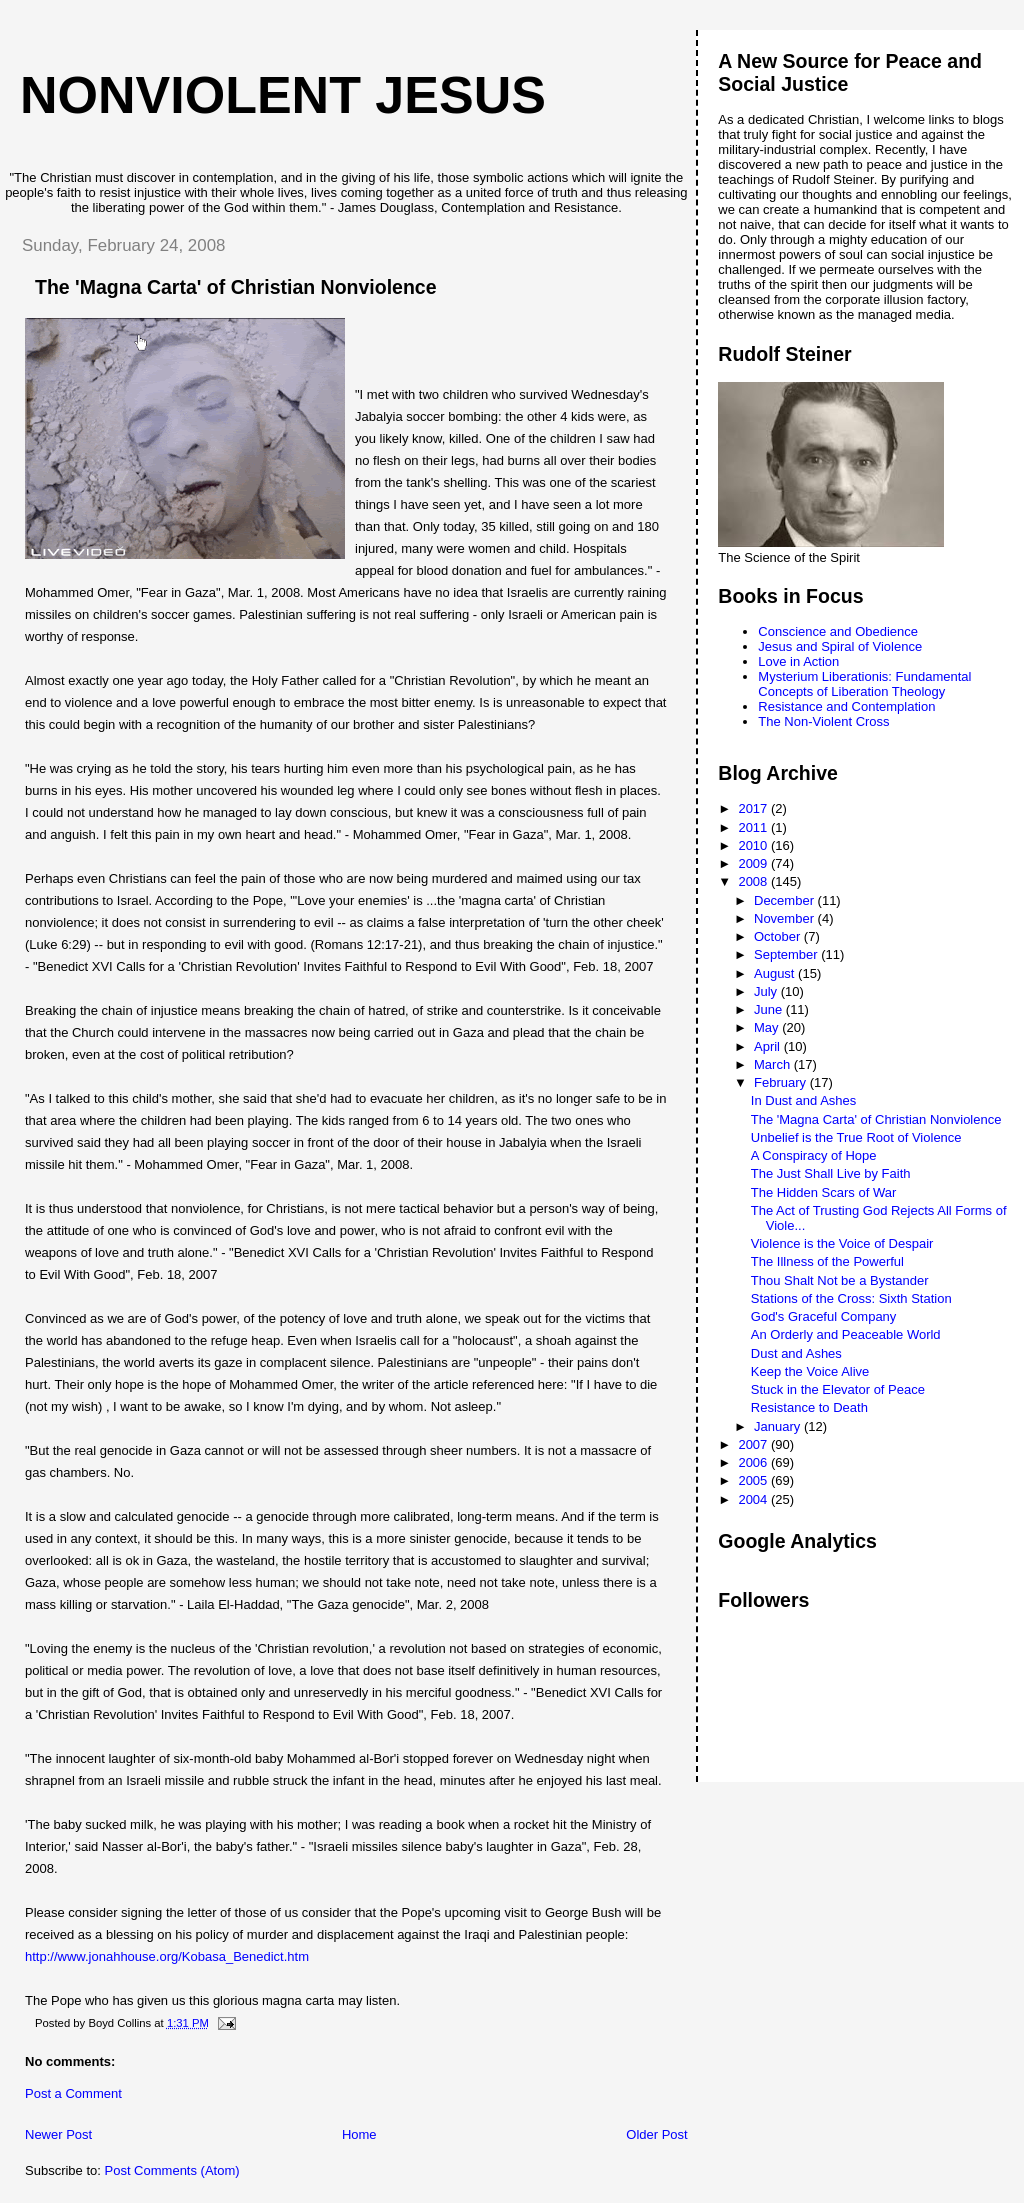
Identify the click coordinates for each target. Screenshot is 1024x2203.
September (787, 954)
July (767, 991)
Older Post (656, 2134)
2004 (754, 1499)
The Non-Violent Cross (823, 721)
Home (359, 2134)
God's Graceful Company (824, 1316)
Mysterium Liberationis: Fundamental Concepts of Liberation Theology (864, 684)
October (779, 936)
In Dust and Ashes (804, 1100)
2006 (754, 1462)
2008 (754, 881)
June (770, 1009)
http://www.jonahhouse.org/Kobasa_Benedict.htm (167, 1956)
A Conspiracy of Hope (814, 1155)
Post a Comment (73, 2093)
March (774, 1064)
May (768, 1027)
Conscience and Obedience (838, 631)
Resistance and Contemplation (846, 706)
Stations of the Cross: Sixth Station (851, 1298)
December (786, 900)
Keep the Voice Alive (810, 1371)
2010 (754, 845)
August (776, 973)
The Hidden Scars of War (823, 1192)
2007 (754, 1444)
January (779, 1426)
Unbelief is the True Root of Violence (856, 1137)
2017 (754, 808)
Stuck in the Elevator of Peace (838, 1389)
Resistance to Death (809, 1407)
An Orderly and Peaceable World (846, 1334)
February (782, 1082)
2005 (754, 1480)
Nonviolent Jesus (283, 95)
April (769, 1046)
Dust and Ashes (796, 1353)
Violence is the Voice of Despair (842, 1243)
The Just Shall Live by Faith (831, 1173)
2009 (754, 863)
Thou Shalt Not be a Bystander (840, 1280)
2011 (754, 827)
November (786, 918)
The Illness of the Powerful (827, 1261)
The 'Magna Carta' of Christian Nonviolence (876, 1119)
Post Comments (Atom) (172, 2170)
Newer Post (58, 2134)
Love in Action (798, 661)
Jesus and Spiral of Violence (840, 646)
